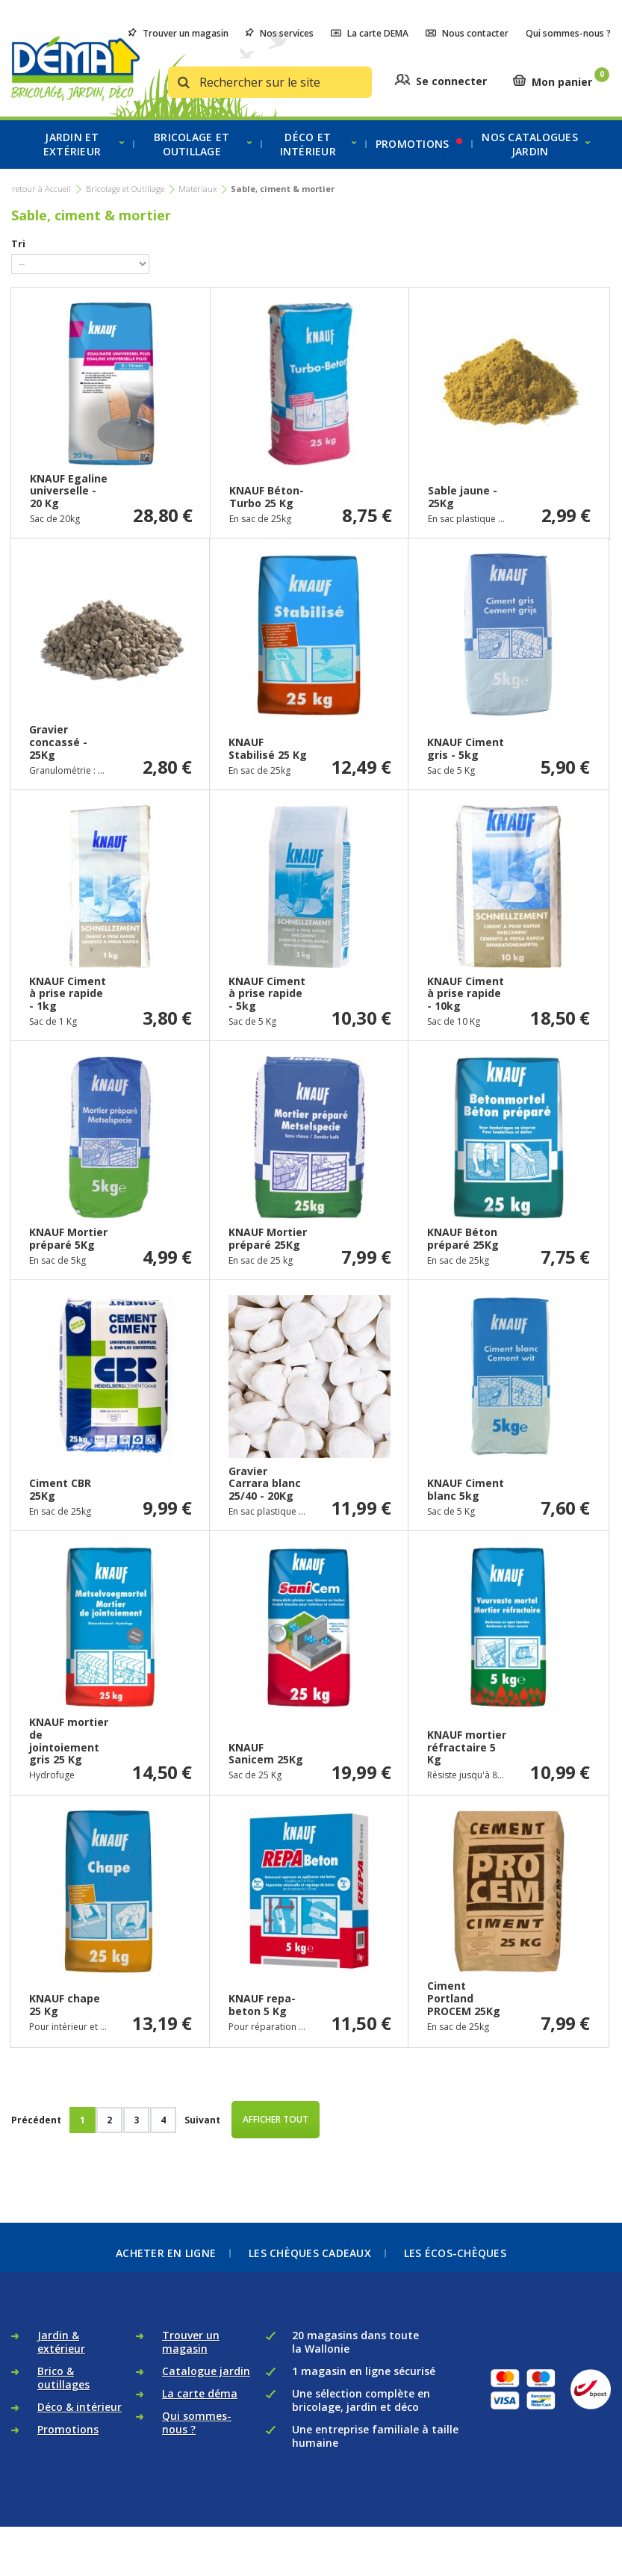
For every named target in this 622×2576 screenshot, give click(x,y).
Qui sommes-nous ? (568, 33)
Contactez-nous (400, 2539)
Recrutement (322, 2539)
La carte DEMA (369, 33)
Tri (18, 243)
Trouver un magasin (178, 33)
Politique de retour (423, 2518)
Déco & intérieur (79, 2419)
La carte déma (199, 2406)
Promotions (68, 2442)
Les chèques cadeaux (310, 2253)
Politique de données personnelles (146, 2518)
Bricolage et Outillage (125, 188)
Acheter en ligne (166, 2253)
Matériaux (197, 188)
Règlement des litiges (234, 2539)
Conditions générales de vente (301, 2518)
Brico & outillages (63, 2390)
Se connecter (451, 81)
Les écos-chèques (455, 2253)
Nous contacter (467, 33)
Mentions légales (515, 2518)
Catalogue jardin (206, 2384)
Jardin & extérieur (61, 2354)
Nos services (280, 33)
